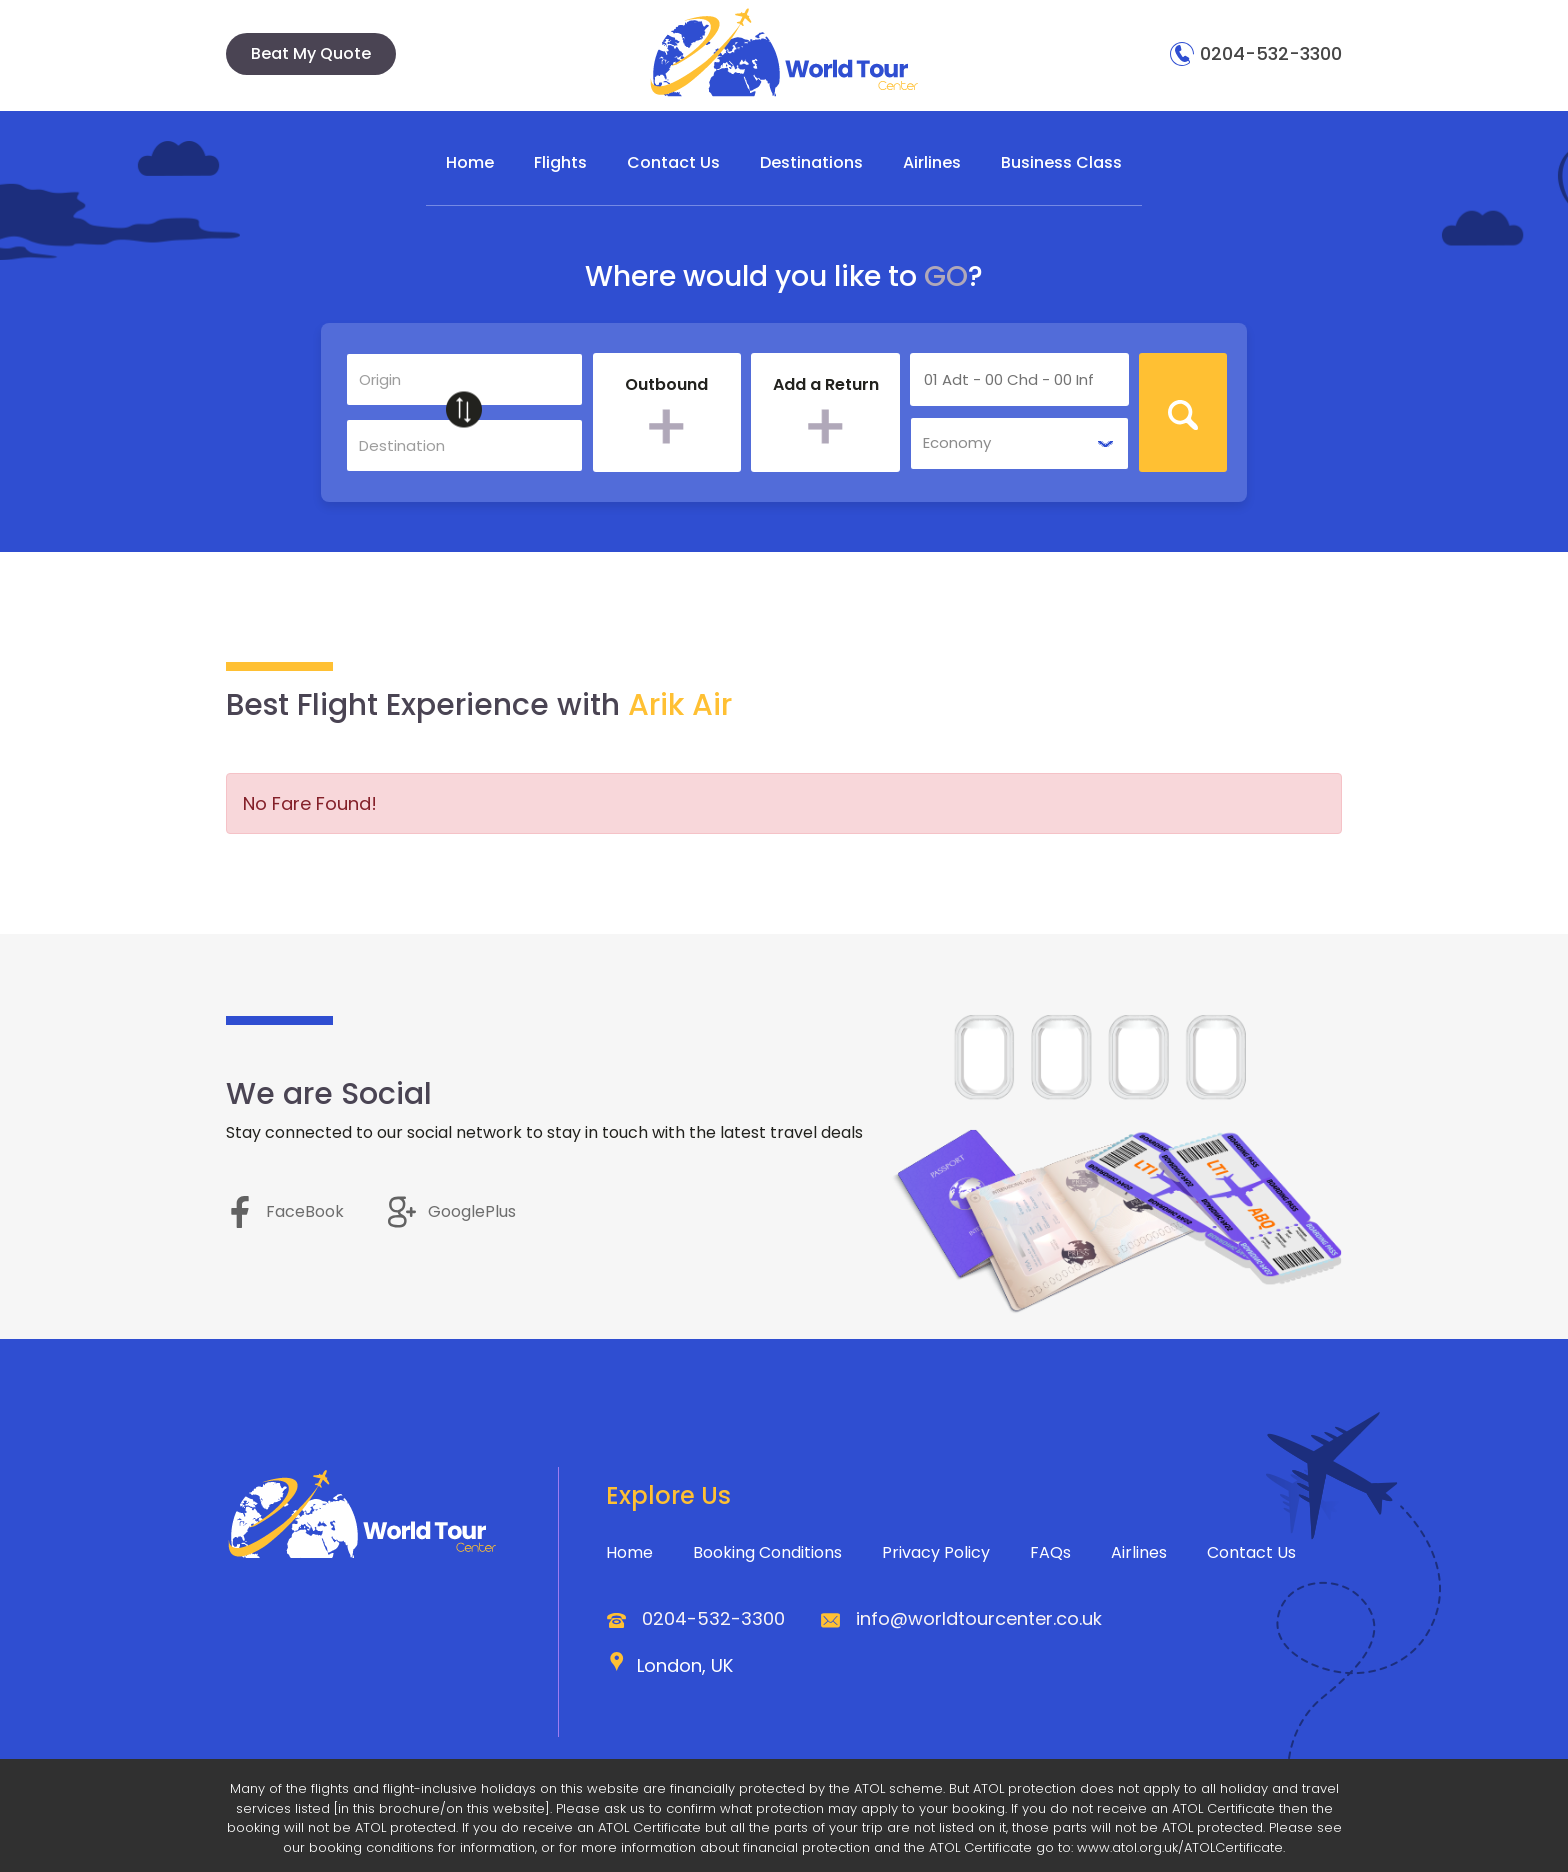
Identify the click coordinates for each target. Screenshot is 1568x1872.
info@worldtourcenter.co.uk (979, 1618)
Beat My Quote (311, 53)
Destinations (811, 162)
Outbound (666, 386)
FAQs (1050, 1552)
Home (470, 162)
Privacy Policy (936, 1552)
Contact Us (673, 162)
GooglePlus (452, 1211)
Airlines (932, 162)
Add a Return (826, 386)
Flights (560, 162)
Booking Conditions (767, 1552)
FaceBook (285, 1211)
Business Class (1061, 162)
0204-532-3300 (1256, 53)
